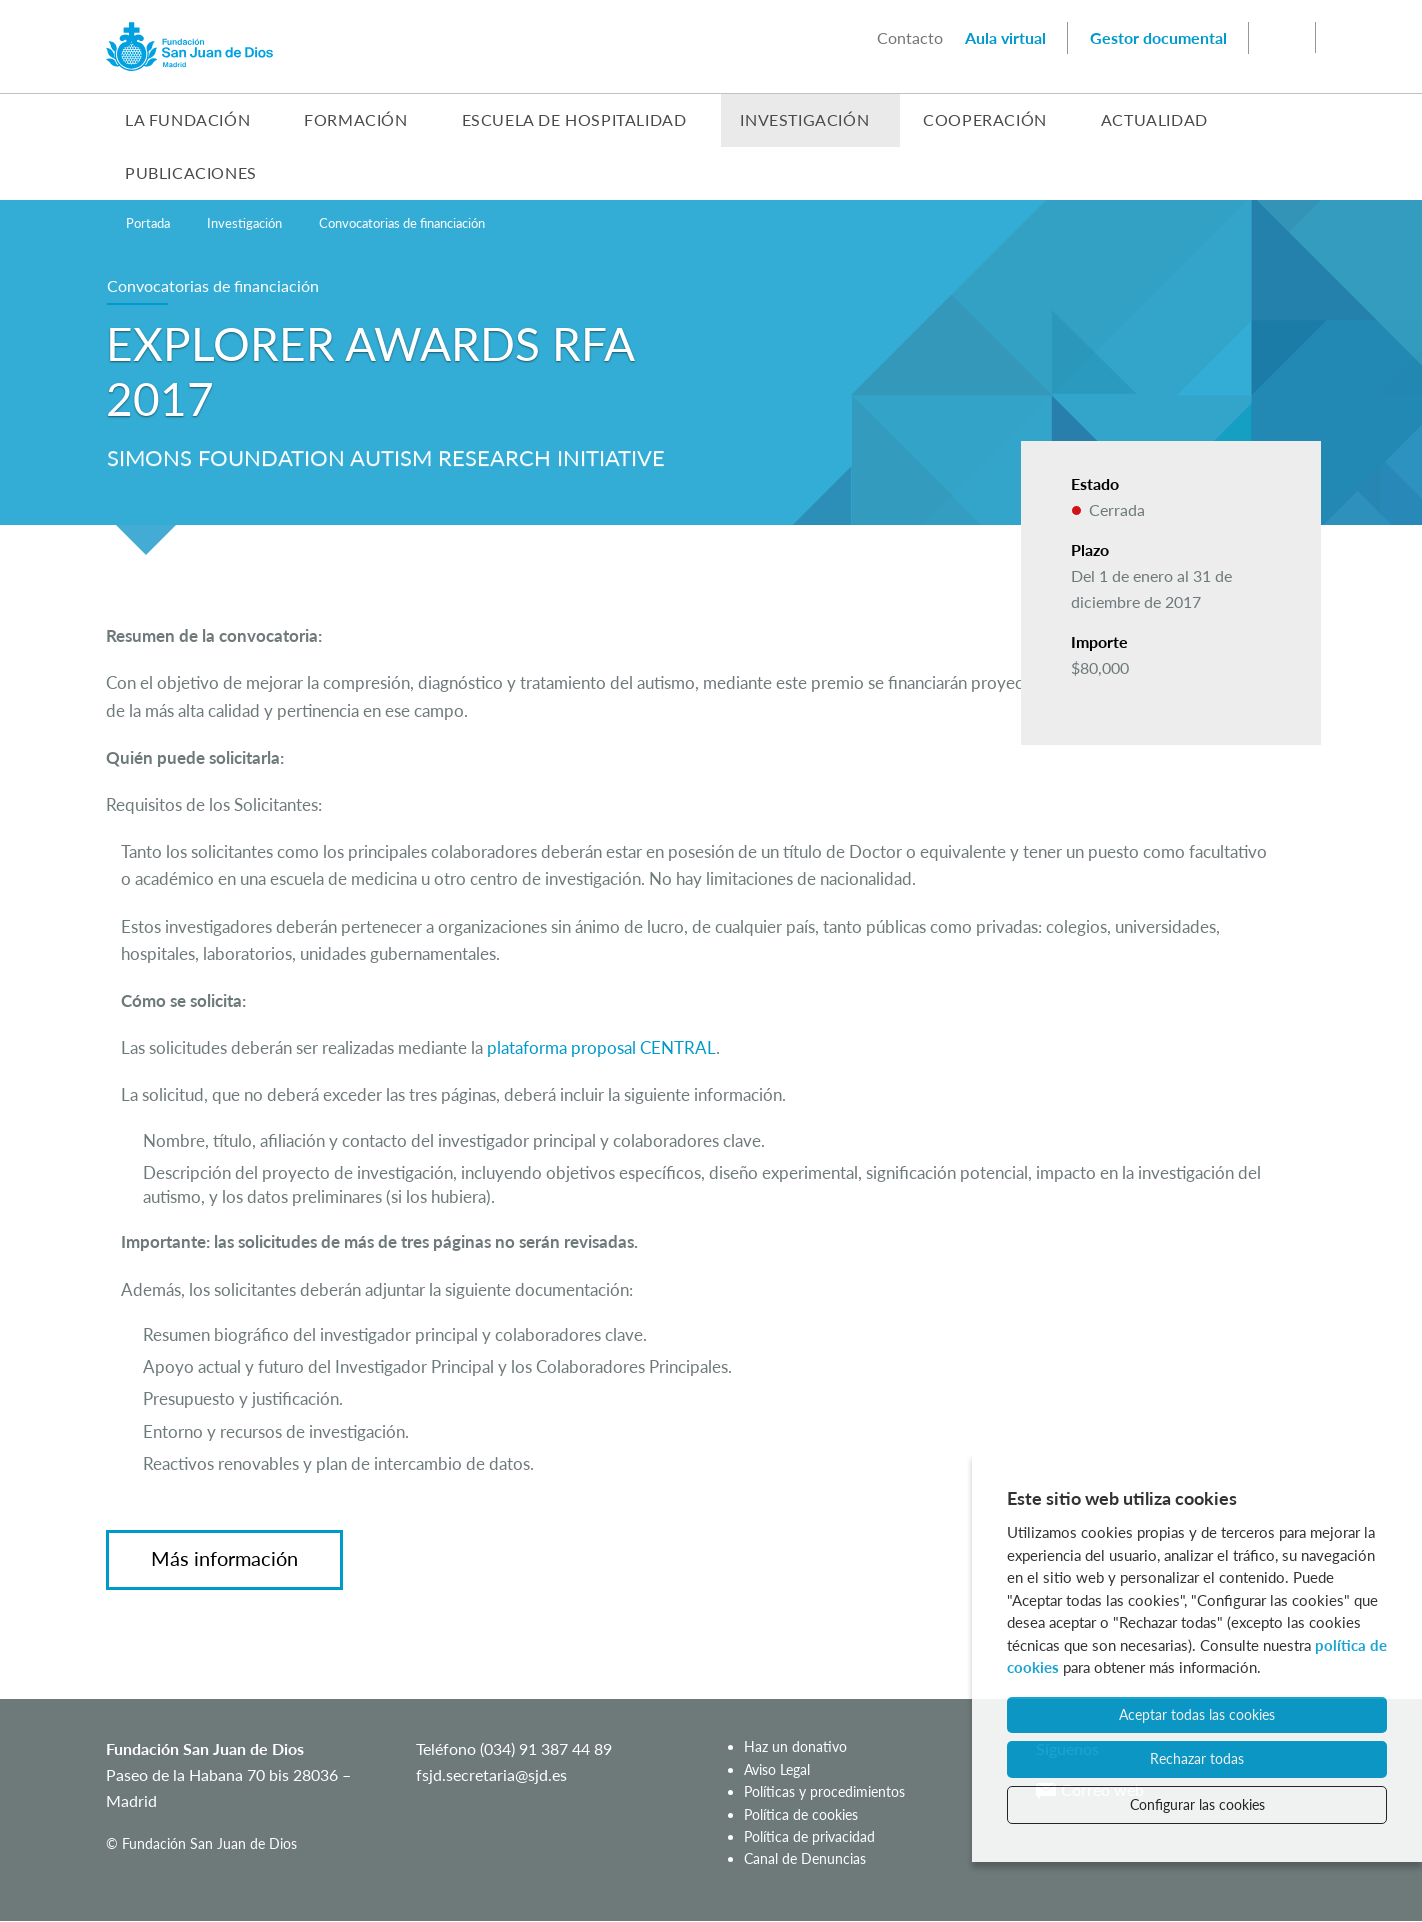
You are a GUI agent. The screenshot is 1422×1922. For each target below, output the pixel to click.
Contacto (910, 37)
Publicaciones (191, 172)
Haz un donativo (795, 1747)
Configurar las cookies (1197, 1804)
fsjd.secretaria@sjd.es (491, 1774)
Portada (148, 223)
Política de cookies (801, 1814)
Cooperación (985, 119)
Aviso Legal (777, 1769)
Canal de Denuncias (805, 1859)
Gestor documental (1158, 37)
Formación (355, 119)
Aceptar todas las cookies (1197, 1714)
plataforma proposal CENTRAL (601, 1047)
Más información (224, 1559)
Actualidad (1154, 119)
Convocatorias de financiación (402, 223)
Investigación (804, 119)
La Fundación (187, 119)
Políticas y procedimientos (824, 1792)
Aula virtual (1005, 37)
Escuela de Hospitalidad (574, 119)
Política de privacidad (809, 1836)
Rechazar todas (1197, 1758)
